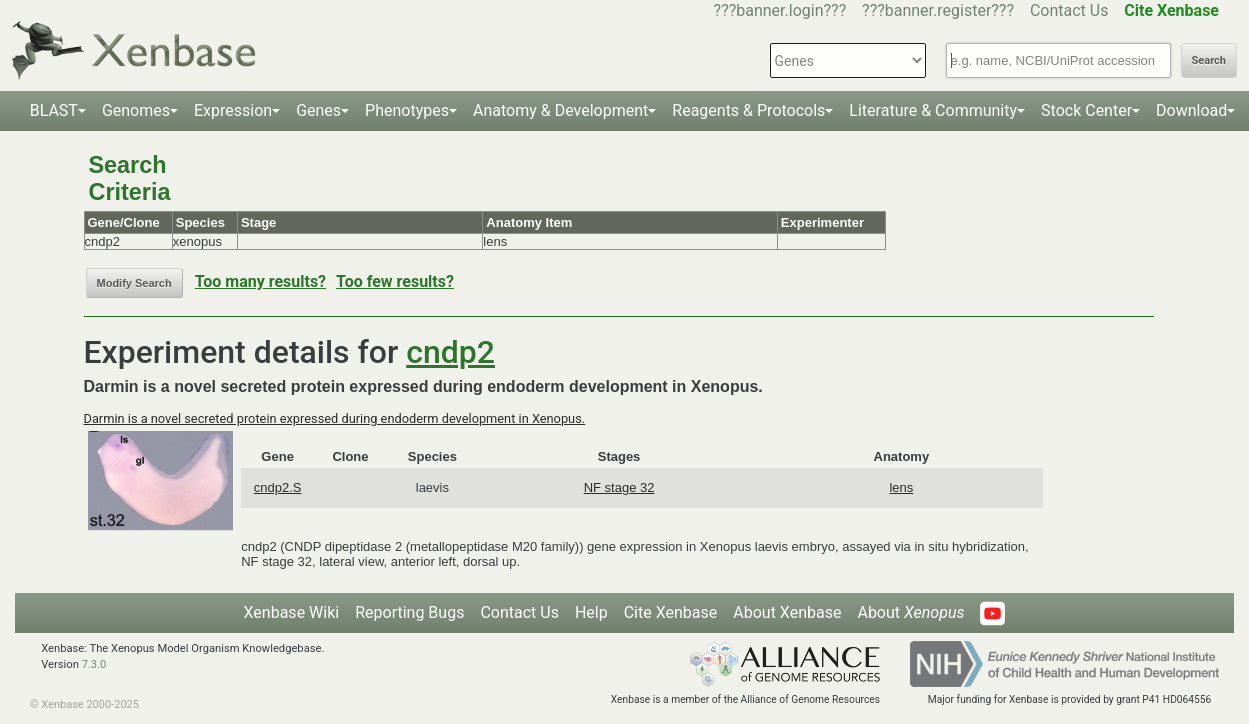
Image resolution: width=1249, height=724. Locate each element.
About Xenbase (787, 612)
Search (1209, 60)
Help (591, 612)
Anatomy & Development (560, 110)
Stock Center (1086, 110)
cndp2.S (278, 487)
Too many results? (260, 281)
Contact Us (1069, 10)
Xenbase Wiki (292, 612)
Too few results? (395, 281)
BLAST (54, 110)
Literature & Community (933, 110)
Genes (318, 110)
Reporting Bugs (409, 612)
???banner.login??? (780, 10)
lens (901, 487)
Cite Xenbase (671, 612)
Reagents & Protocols (748, 110)
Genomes (136, 110)
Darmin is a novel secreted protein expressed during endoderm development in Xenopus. (335, 418)
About (910, 612)
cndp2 (450, 352)
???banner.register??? (938, 10)
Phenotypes (407, 110)
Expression (233, 110)
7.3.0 (94, 664)
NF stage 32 (619, 487)
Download (1191, 110)
